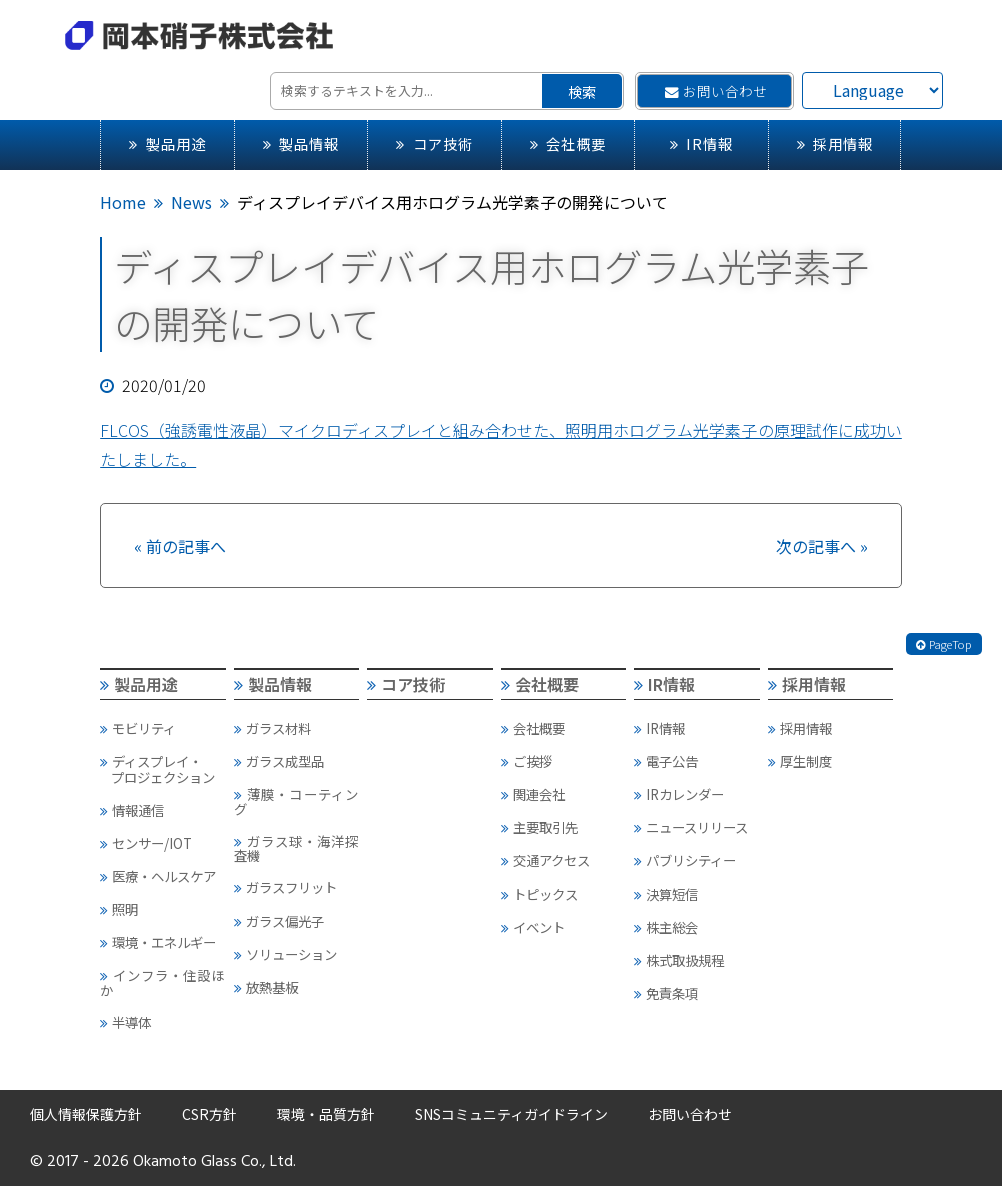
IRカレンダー (679, 794)
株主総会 (666, 927)
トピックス (539, 894)
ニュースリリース (691, 827)
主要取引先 (539, 827)
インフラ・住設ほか (162, 982)
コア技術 (434, 143)
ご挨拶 (526, 761)
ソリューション (285, 954)
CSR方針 (209, 1114)
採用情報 (835, 143)
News (191, 202)
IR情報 (701, 143)
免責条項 (666, 993)
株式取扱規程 (679, 960)
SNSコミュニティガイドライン (511, 1114)
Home (123, 202)
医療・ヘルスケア (158, 876)
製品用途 (167, 143)
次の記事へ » (822, 546)
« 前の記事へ (180, 546)
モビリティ (138, 728)
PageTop (944, 644)
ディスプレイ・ (162, 769)
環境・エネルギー (158, 942)
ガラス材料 (272, 728)
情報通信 (132, 810)
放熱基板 (266, 987)
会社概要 (568, 143)
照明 (119, 909)
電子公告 (666, 761)
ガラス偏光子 (279, 921)
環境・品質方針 (326, 1114)
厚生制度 (800, 761)
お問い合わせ (715, 91)
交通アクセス (545, 860)
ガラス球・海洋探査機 (296, 848)
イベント (533, 927)
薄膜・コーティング (296, 801)
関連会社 (533, 794)
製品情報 (301, 143)
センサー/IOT (146, 843)
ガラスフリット (285, 887)
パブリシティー (685, 860)
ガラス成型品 (279, 761)
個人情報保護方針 (86, 1114)
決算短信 (666, 894)
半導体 (125, 1022)
